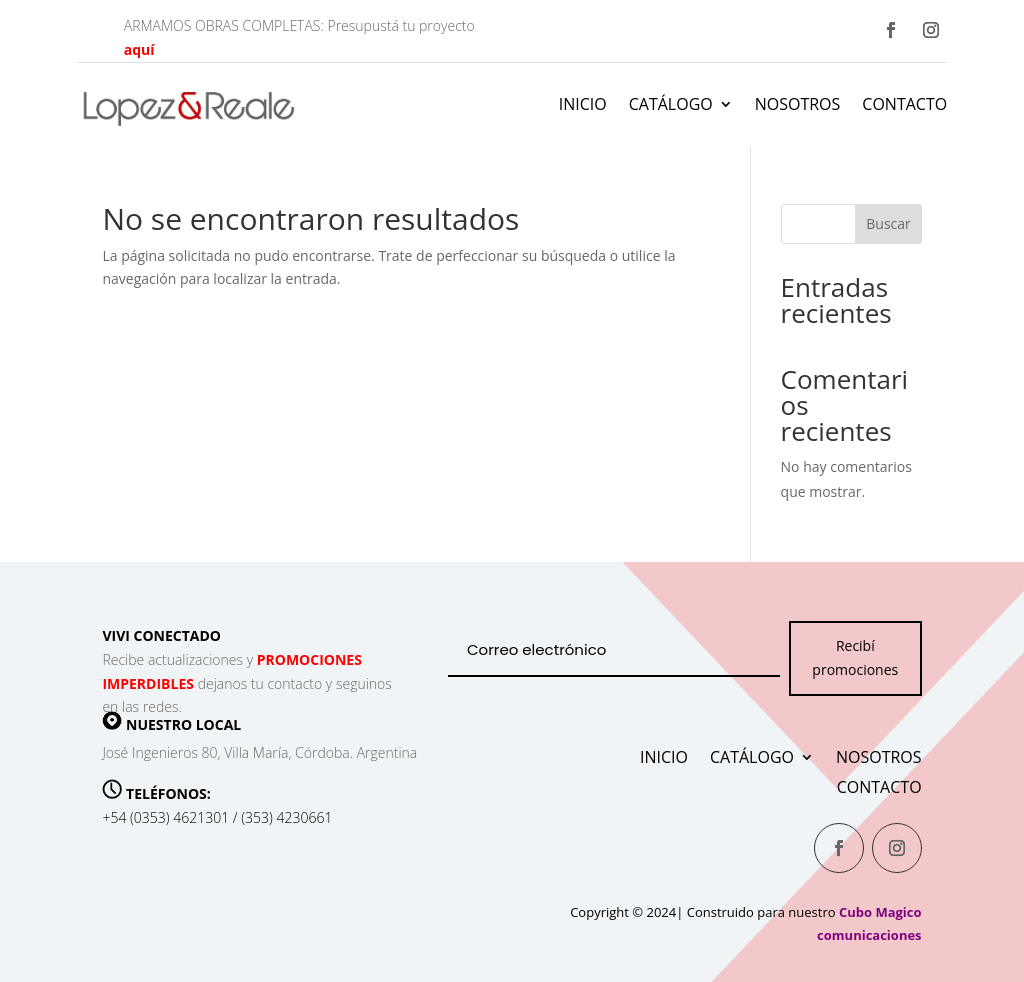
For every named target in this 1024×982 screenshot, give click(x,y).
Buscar (888, 223)
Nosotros (798, 104)
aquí (139, 49)
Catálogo (671, 104)
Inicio (583, 104)
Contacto (904, 104)
